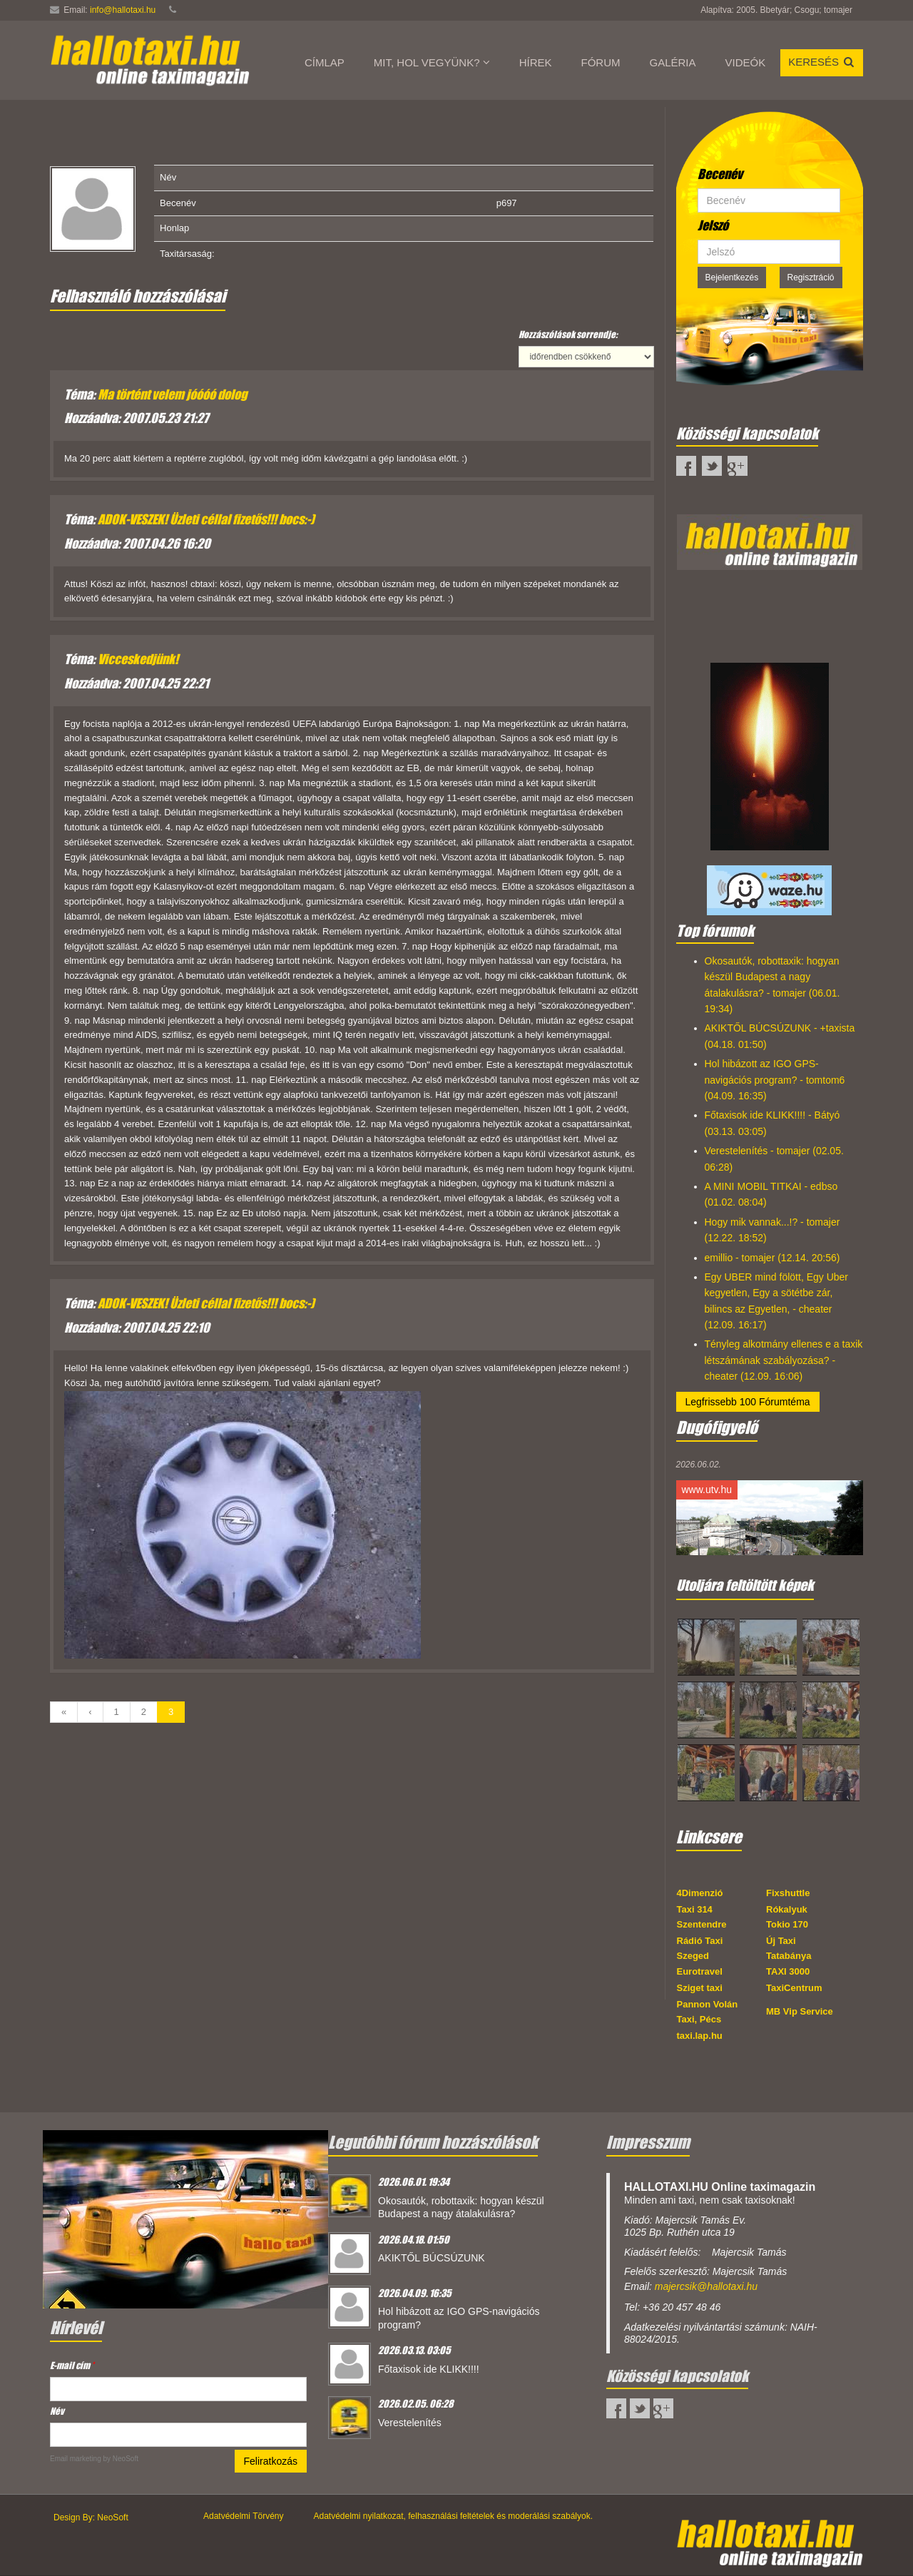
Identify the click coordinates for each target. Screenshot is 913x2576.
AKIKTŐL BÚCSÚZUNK (431, 2258)
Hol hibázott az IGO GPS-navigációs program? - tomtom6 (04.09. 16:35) (775, 1079)
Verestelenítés (410, 2422)
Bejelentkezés (732, 277)
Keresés (821, 62)
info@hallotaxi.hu (122, 10)
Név (57, 2411)
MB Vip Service (799, 2011)
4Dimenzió (700, 1893)
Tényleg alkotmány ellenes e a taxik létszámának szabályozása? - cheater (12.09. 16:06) (784, 1360)
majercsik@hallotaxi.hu (706, 2286)
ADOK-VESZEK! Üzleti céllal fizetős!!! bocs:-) (206, 519)
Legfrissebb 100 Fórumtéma (747, 1401)
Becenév (720, 174)
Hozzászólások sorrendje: (568, 334)
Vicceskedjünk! (138, 659)
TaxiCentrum (794, 1987)
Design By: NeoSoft (90, 2517)
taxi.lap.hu (700, 2035)
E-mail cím (72, 2365)
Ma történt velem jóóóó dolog (172, 394)
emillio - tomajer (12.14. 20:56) (772, 1257)
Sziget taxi (700, 1987)
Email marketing (75, 2459)
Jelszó (713, 225)
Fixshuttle (788, 1893)
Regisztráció (811, 277)
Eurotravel (700, 1971)
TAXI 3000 (788, 1971)
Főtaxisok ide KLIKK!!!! (428, 2369)
